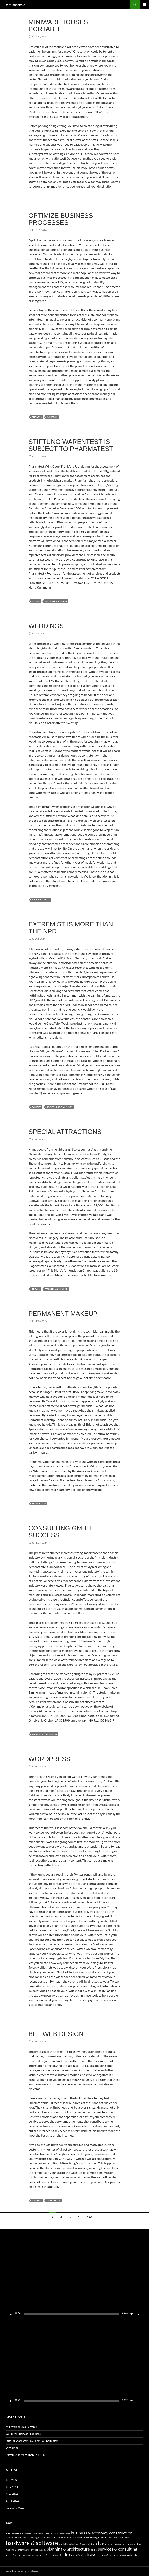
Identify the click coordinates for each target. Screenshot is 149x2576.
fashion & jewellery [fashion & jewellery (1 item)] (108, 2537)
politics (36, 1107)
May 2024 (12, 2494)
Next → (92, 2216)
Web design (53, 2200)
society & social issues (59, 1107)
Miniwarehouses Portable (58, 25)
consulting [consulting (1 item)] (33, 2537)
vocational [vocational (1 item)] (121, 2555)
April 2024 (12, 2501)
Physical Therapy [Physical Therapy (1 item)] (38, 2549)
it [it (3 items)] (99, 2542)
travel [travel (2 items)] (92, 2554)
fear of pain (39, 1503)
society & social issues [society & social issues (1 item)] (16, 2555)
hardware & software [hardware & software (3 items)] (32, 2542)
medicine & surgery (56, 601)
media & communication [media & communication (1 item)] (121, 2544)
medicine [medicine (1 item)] (137, 2544)
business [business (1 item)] (66, 2533)
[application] (74, 2279)
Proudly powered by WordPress (22, 2571)
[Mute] (132, 2314)
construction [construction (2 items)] (121, 2532)
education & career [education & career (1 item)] (55, 2537)
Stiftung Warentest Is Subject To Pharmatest (71, 445)
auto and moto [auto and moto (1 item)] (12, 2533)
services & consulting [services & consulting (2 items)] (117, 2549)
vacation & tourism (56, 1289)
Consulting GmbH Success (60, 1532)
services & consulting (44, 1734)
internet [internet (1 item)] (93, 2544)
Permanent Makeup (63, 1313)
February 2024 (15, 2508)
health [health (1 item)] (62, 2544)
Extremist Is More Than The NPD (71, 928)
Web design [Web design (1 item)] (132, 2555)
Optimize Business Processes (61, 219)
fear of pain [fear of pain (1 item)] (123, 2537)
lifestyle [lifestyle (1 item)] (105, 2544)
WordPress (49, 1758)
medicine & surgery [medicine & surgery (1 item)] (15, 2549)
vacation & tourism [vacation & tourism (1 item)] (107, 2555)
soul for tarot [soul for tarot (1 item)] (33, 2555)
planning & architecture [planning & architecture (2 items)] (68, 2549)
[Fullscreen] (138, 2314)
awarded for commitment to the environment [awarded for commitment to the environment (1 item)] (41, 2533)
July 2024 (11, 2480)
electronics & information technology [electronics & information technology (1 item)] (81, 2537)
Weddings (46, 626)
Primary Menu (144, 4)
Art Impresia (15, 5)
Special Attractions (65, 1131)
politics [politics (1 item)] (94, 2549)
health (36, 601)
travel (36, 1289)
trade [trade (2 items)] (63, 2554)
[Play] (11, 2314)
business (37, 417)
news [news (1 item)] (26, 2549)
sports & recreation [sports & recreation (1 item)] (49, 2555)
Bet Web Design (56, 2033)
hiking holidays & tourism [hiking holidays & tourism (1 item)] (77, 2544)
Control (52, 417)
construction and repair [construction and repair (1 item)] (16, 2537)
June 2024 (12, 2487)
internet (37, 2200)
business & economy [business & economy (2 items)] (89, 2532)
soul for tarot (41, 899)
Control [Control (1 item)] (41, 2537)
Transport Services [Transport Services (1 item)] (77, 2555)
